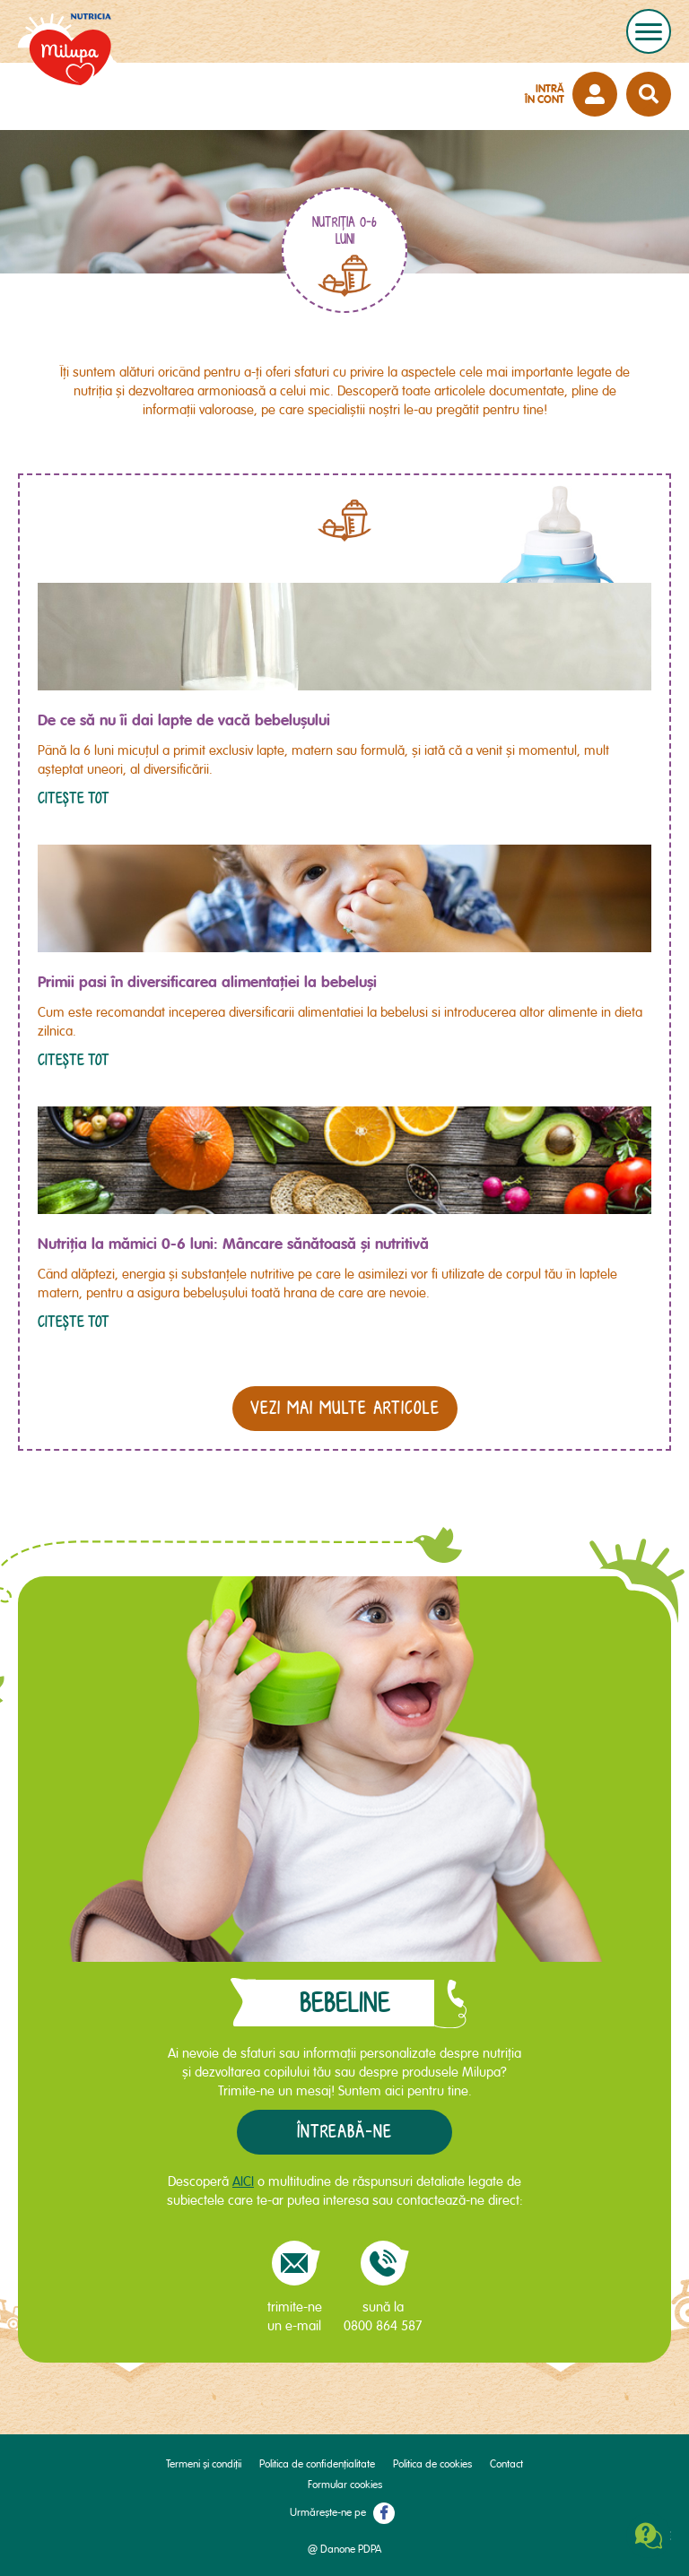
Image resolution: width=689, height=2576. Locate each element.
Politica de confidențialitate (317, 2464)
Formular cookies (345, 2485)
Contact (506, 2464)
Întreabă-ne (344, 2132)
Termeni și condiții (203, 2464)
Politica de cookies (432, 2464)
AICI (243, 2181)
